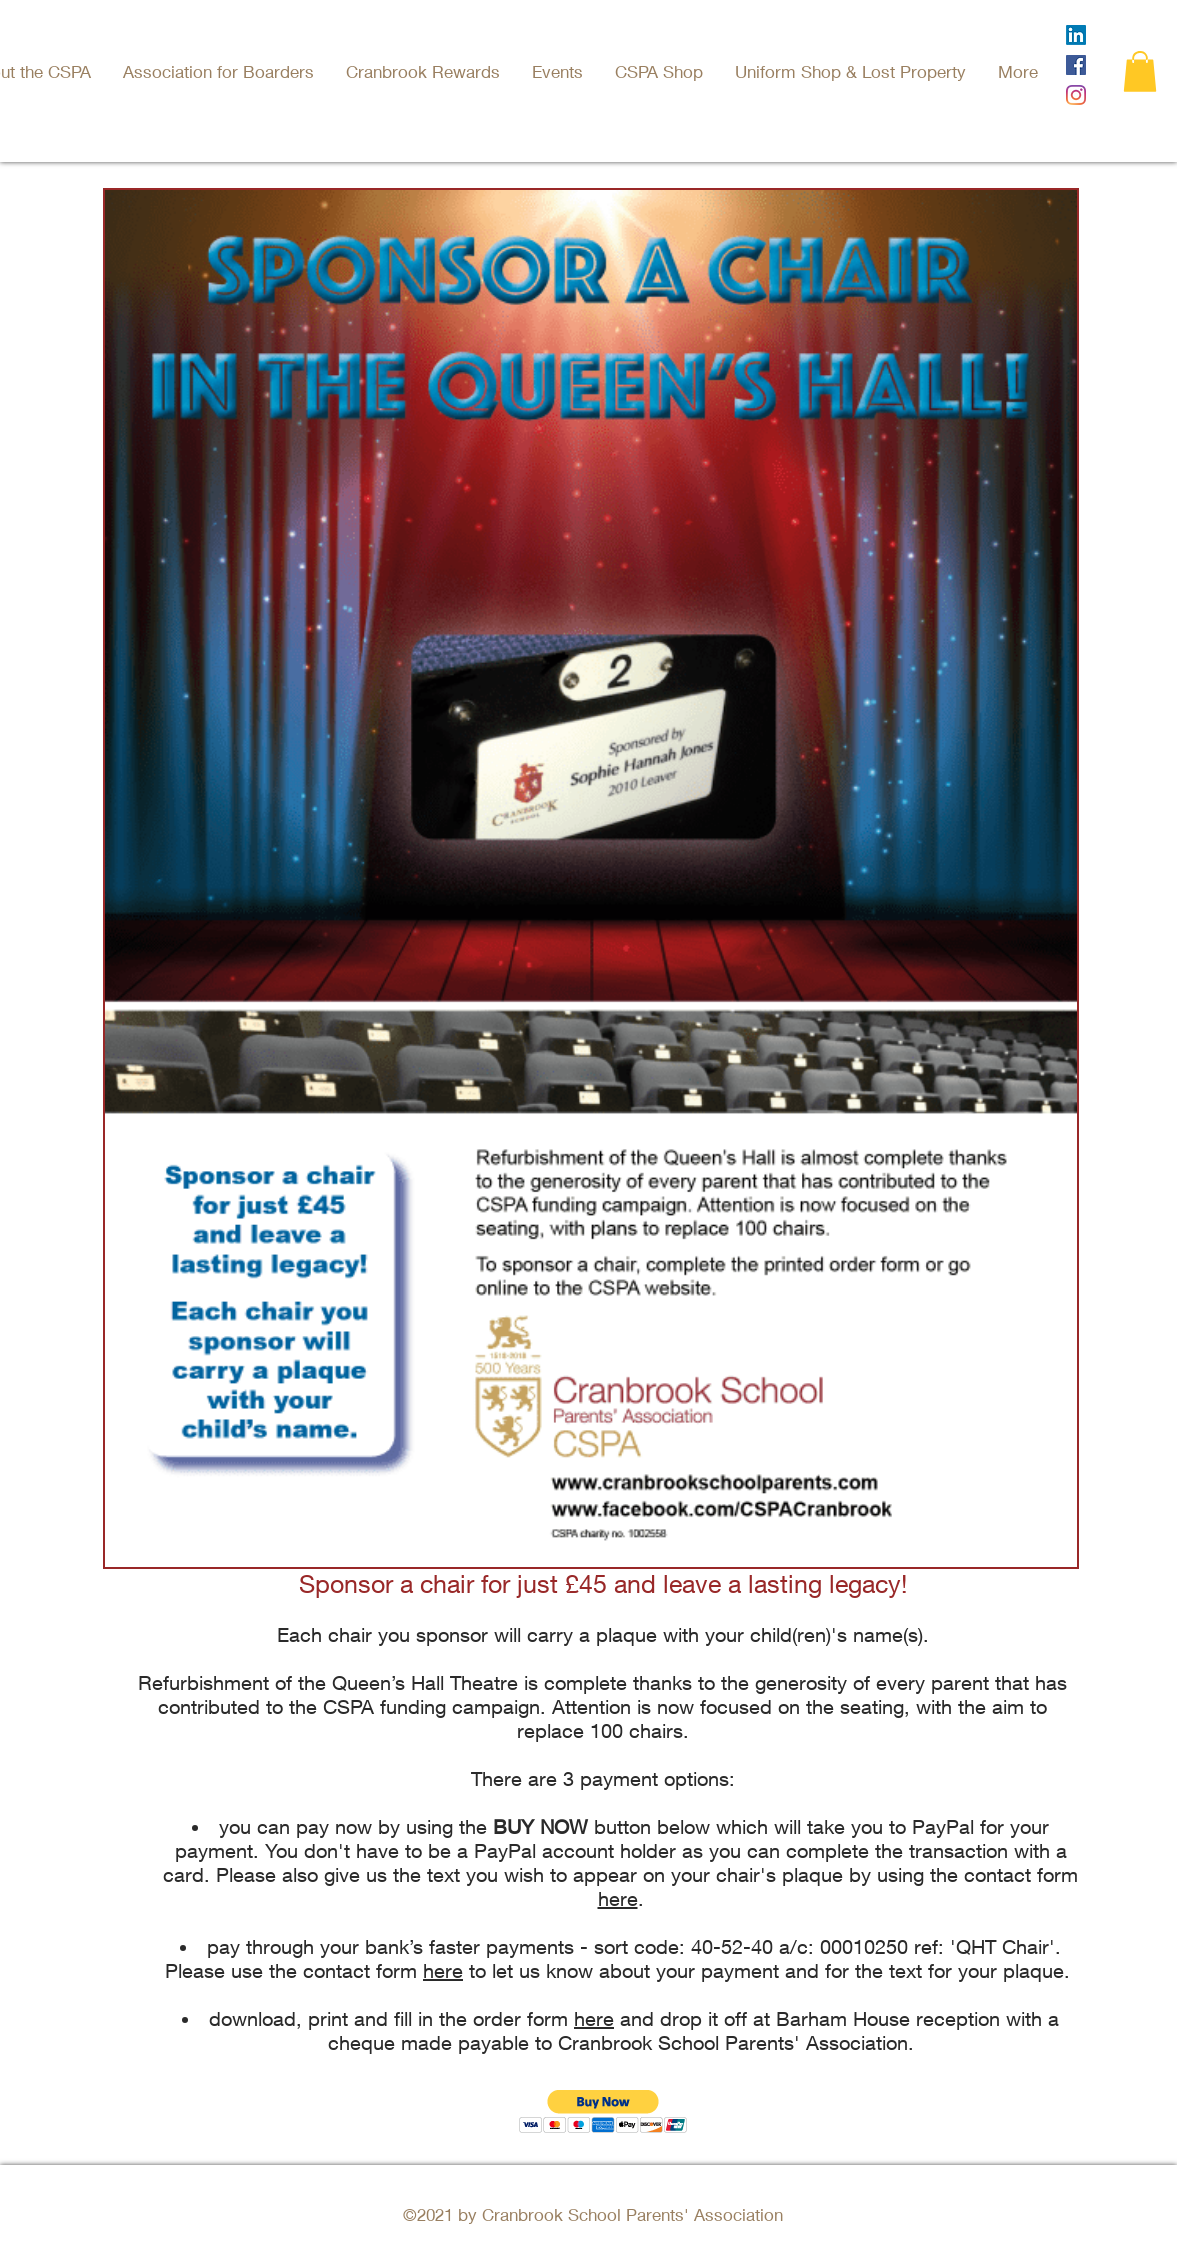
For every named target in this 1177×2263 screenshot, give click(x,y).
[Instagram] (1076, 95)
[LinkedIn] (1076, 35)
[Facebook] (1076, 65)
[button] (558, 71)
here (618, 1898)
